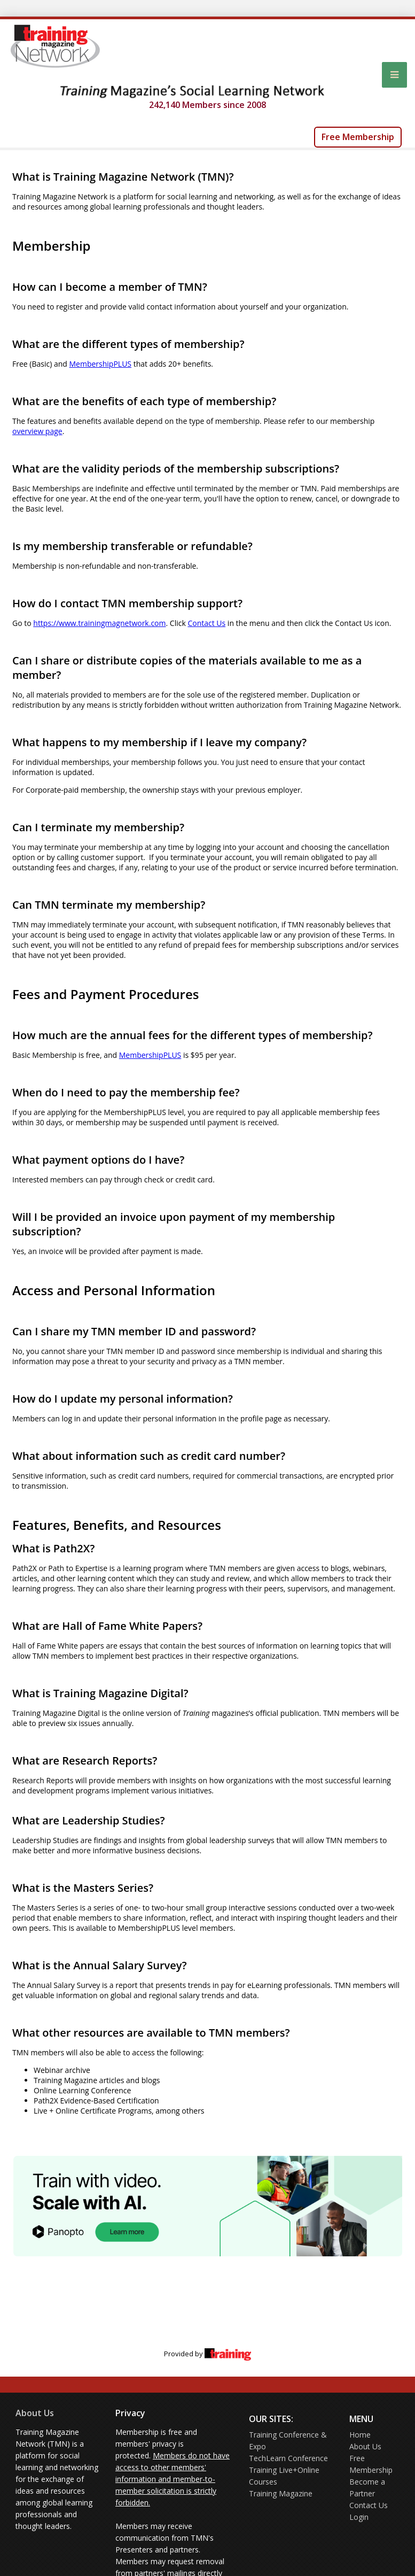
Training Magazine (280, 2493)
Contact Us (368, 2505)
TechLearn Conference (288, 2458)
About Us (34, 2413)
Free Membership (358, 137)
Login (359, 2517)
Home (360, 2435)
